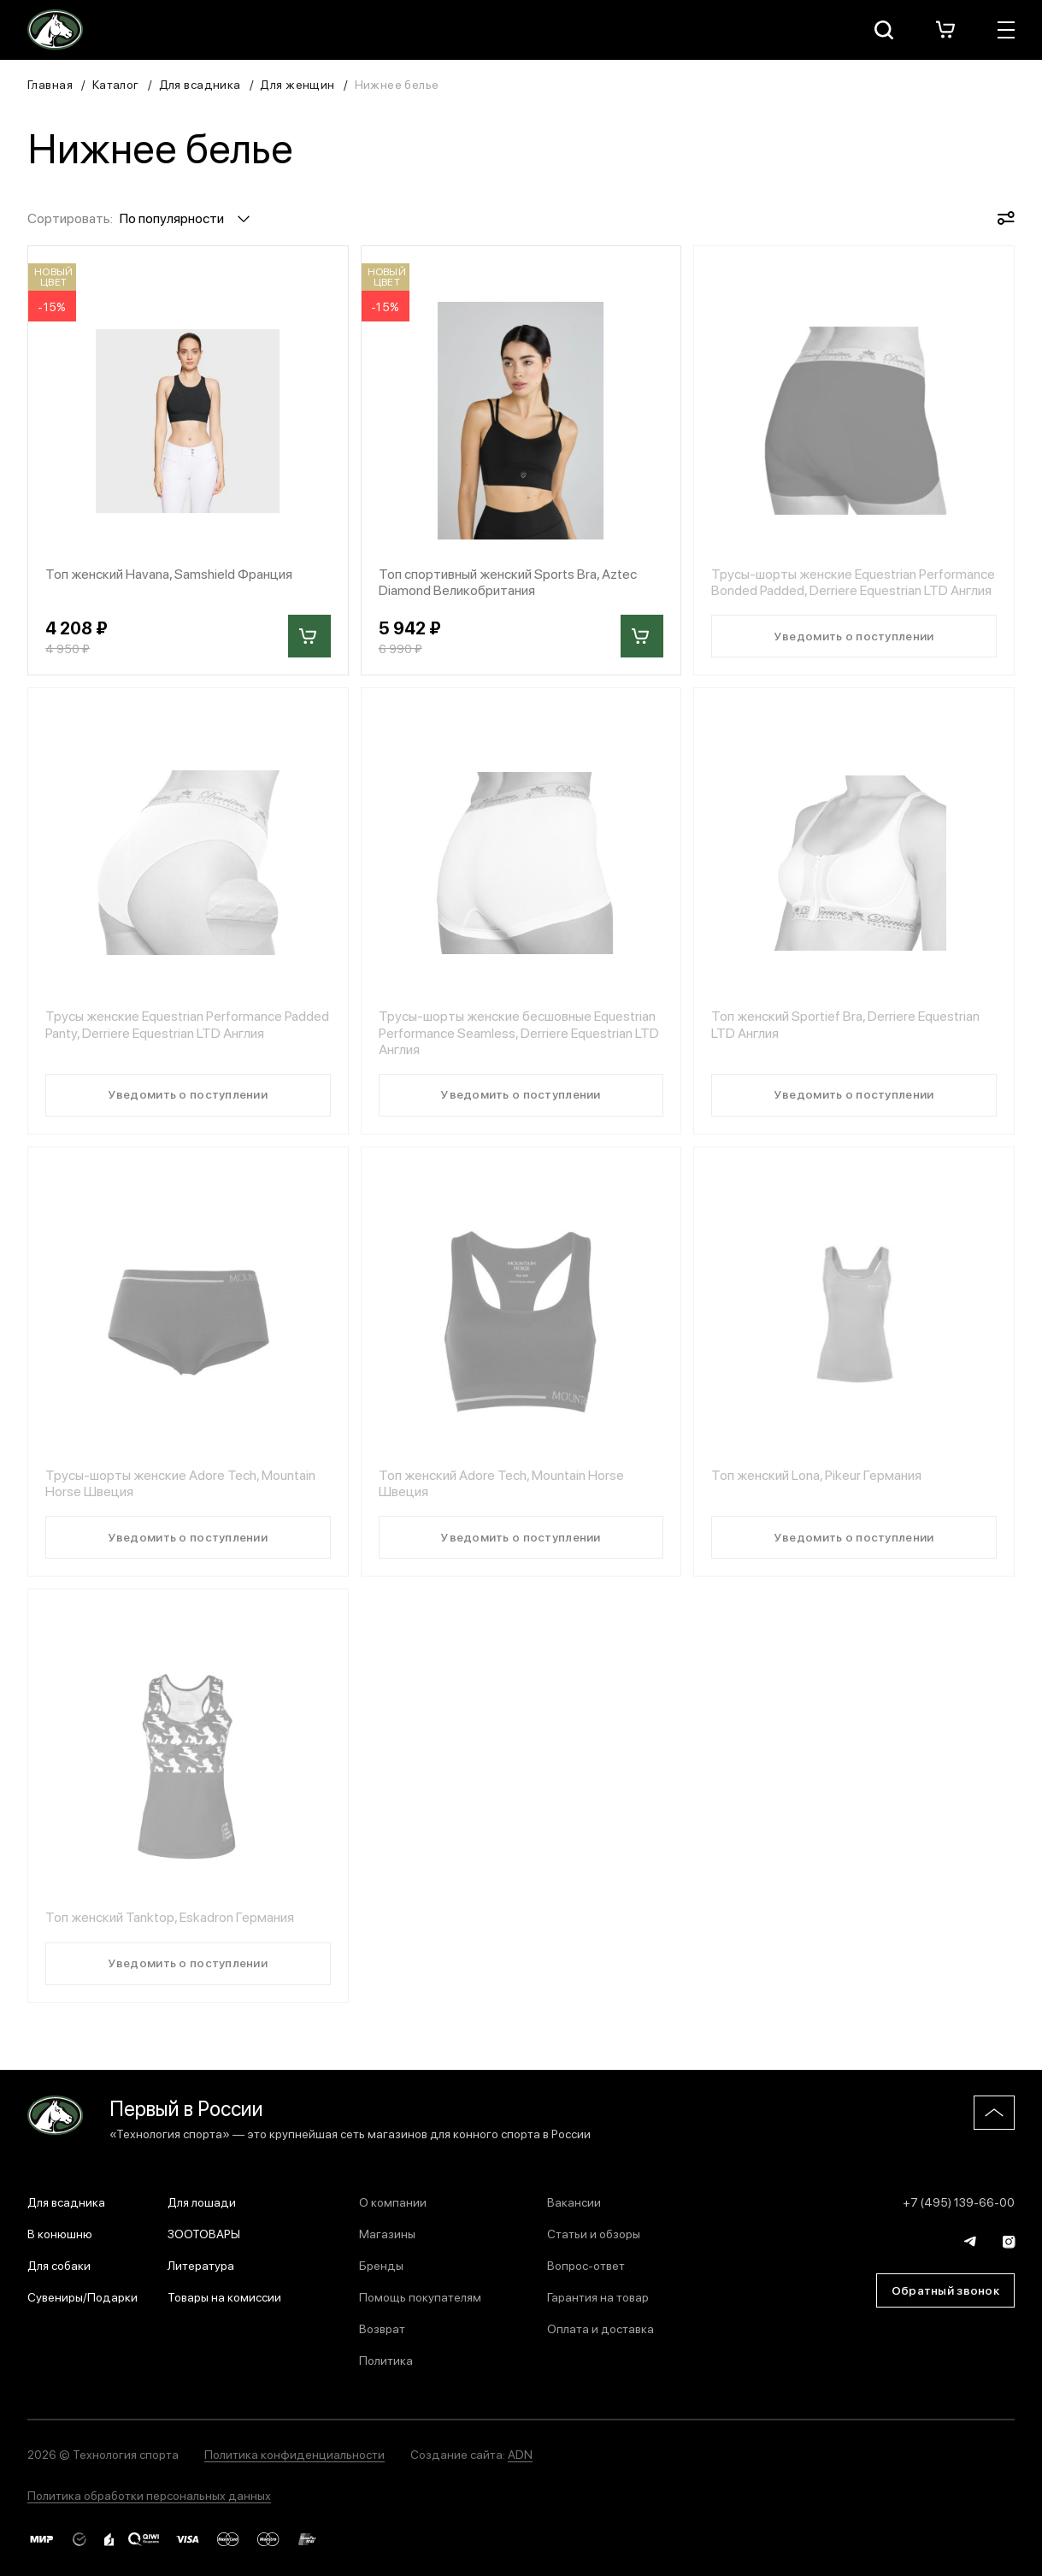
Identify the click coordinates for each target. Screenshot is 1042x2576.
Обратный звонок (945, 2289)
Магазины (387, 2233)
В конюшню (59, 2233)
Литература (201, 2264)
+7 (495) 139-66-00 (959, 2201)
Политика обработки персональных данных (149, 2494)
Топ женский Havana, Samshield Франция (168, 573)
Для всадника (200, 83)
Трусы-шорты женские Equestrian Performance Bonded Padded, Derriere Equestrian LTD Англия (853, 581)
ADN (520, 2453)
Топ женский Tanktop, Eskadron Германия (169, 1916)
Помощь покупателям (420, 2296)
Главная (50, 83)
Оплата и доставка (600, 2328)
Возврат (382, 2328)
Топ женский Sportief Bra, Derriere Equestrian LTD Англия (845, 1023)
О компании (393, 2201)
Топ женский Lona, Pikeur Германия (816, 1474)
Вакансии (574, 2201)
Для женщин (297, 83)
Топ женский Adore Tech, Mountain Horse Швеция (501, 1482)
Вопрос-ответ (586, 2264)
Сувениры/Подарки (82, 2296)
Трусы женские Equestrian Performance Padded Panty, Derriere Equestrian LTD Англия (187, 1023)
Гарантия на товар (598, 2296)
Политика (386, 2359)
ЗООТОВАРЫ (204, 2233)
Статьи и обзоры (593, 2233)
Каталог (115, 83)
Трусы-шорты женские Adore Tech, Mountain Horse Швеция (180, 1482)
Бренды (381, 2264)
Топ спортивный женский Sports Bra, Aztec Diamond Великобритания (508, 581)
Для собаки (59, 2264)
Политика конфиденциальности (294, 2453)
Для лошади (202, 2201)
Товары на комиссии (224, 2296)
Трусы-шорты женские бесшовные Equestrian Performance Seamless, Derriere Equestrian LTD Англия (519, 1032)
